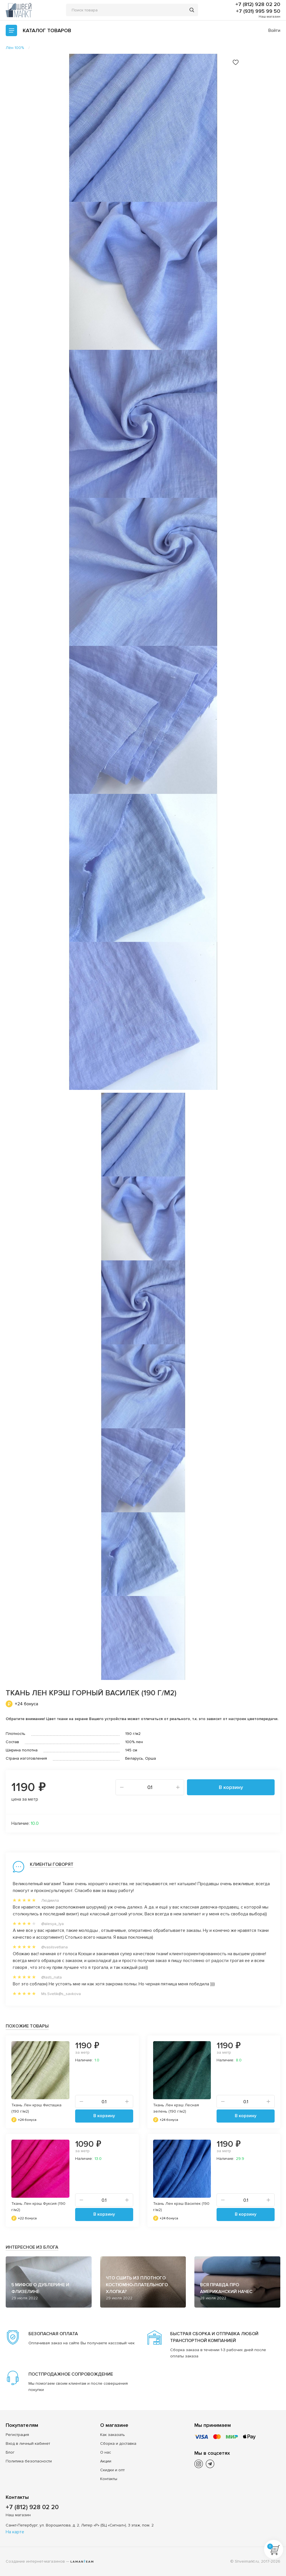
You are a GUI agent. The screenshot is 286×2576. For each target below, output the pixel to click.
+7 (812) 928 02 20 (257, 4)
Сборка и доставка (118, 2443)
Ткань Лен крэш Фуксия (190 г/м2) (38, 2206)
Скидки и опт (112, 2470)
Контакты (108, 2478)
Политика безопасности (29, 2461)
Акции (105, 2461)
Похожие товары (27, 2026)
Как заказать (112, 2434)
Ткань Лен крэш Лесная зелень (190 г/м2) (176, 2108)
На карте (15, 2532)
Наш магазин (269, 17)
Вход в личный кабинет (28, 2443)
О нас (105, 2452)
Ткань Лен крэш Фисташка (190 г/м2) (36, 2108)
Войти (274, 30)
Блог (10, 2452)
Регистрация (17, 2434)
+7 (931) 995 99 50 (258, 11)
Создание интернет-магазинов (35, 2561)
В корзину (231, 1787)
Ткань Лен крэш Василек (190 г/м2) (181, 2206)
